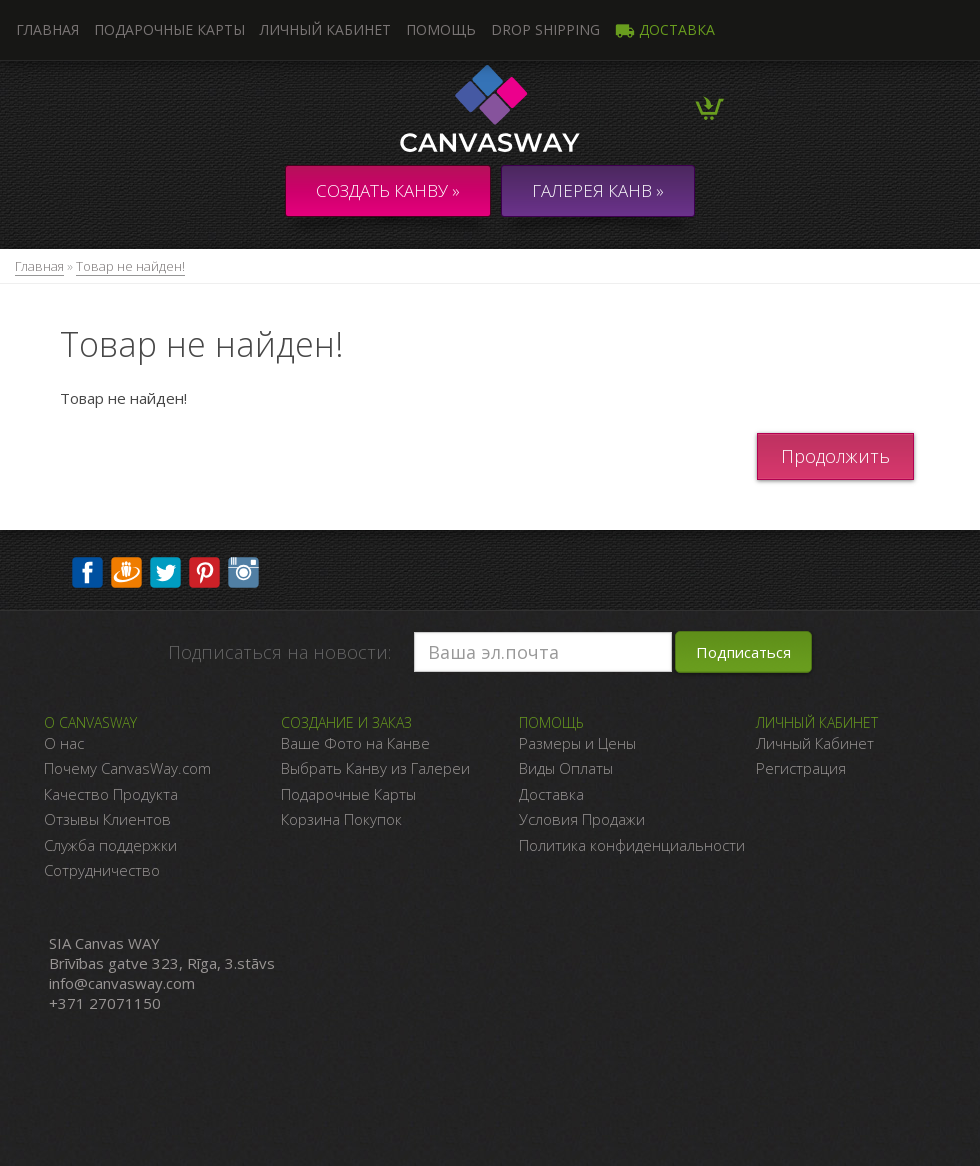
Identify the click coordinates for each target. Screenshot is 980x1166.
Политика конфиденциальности (632, 845)
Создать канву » (388, 190)
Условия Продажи (582, 819)
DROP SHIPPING (545, 29)
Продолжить (835, 456)
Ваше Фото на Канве (355, 743)
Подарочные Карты (348, 794)
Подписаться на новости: (279, 652)
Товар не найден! (130, 266)
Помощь (441, 29)
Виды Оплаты (566, 768)
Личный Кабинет (815, 743)
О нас (64, 743)
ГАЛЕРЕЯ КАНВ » (598, 190)
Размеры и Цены (577, 743)
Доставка (665, 29)
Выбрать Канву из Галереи (375, 768)
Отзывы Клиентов (107, 819)
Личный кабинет (325, 29)
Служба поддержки (110, 845)
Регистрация (801, 768)
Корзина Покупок (341, 819)
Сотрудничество (102, 870)
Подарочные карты (169, 29)
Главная (39, 266)
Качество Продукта (111, 794)
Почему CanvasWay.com (127, 768)
